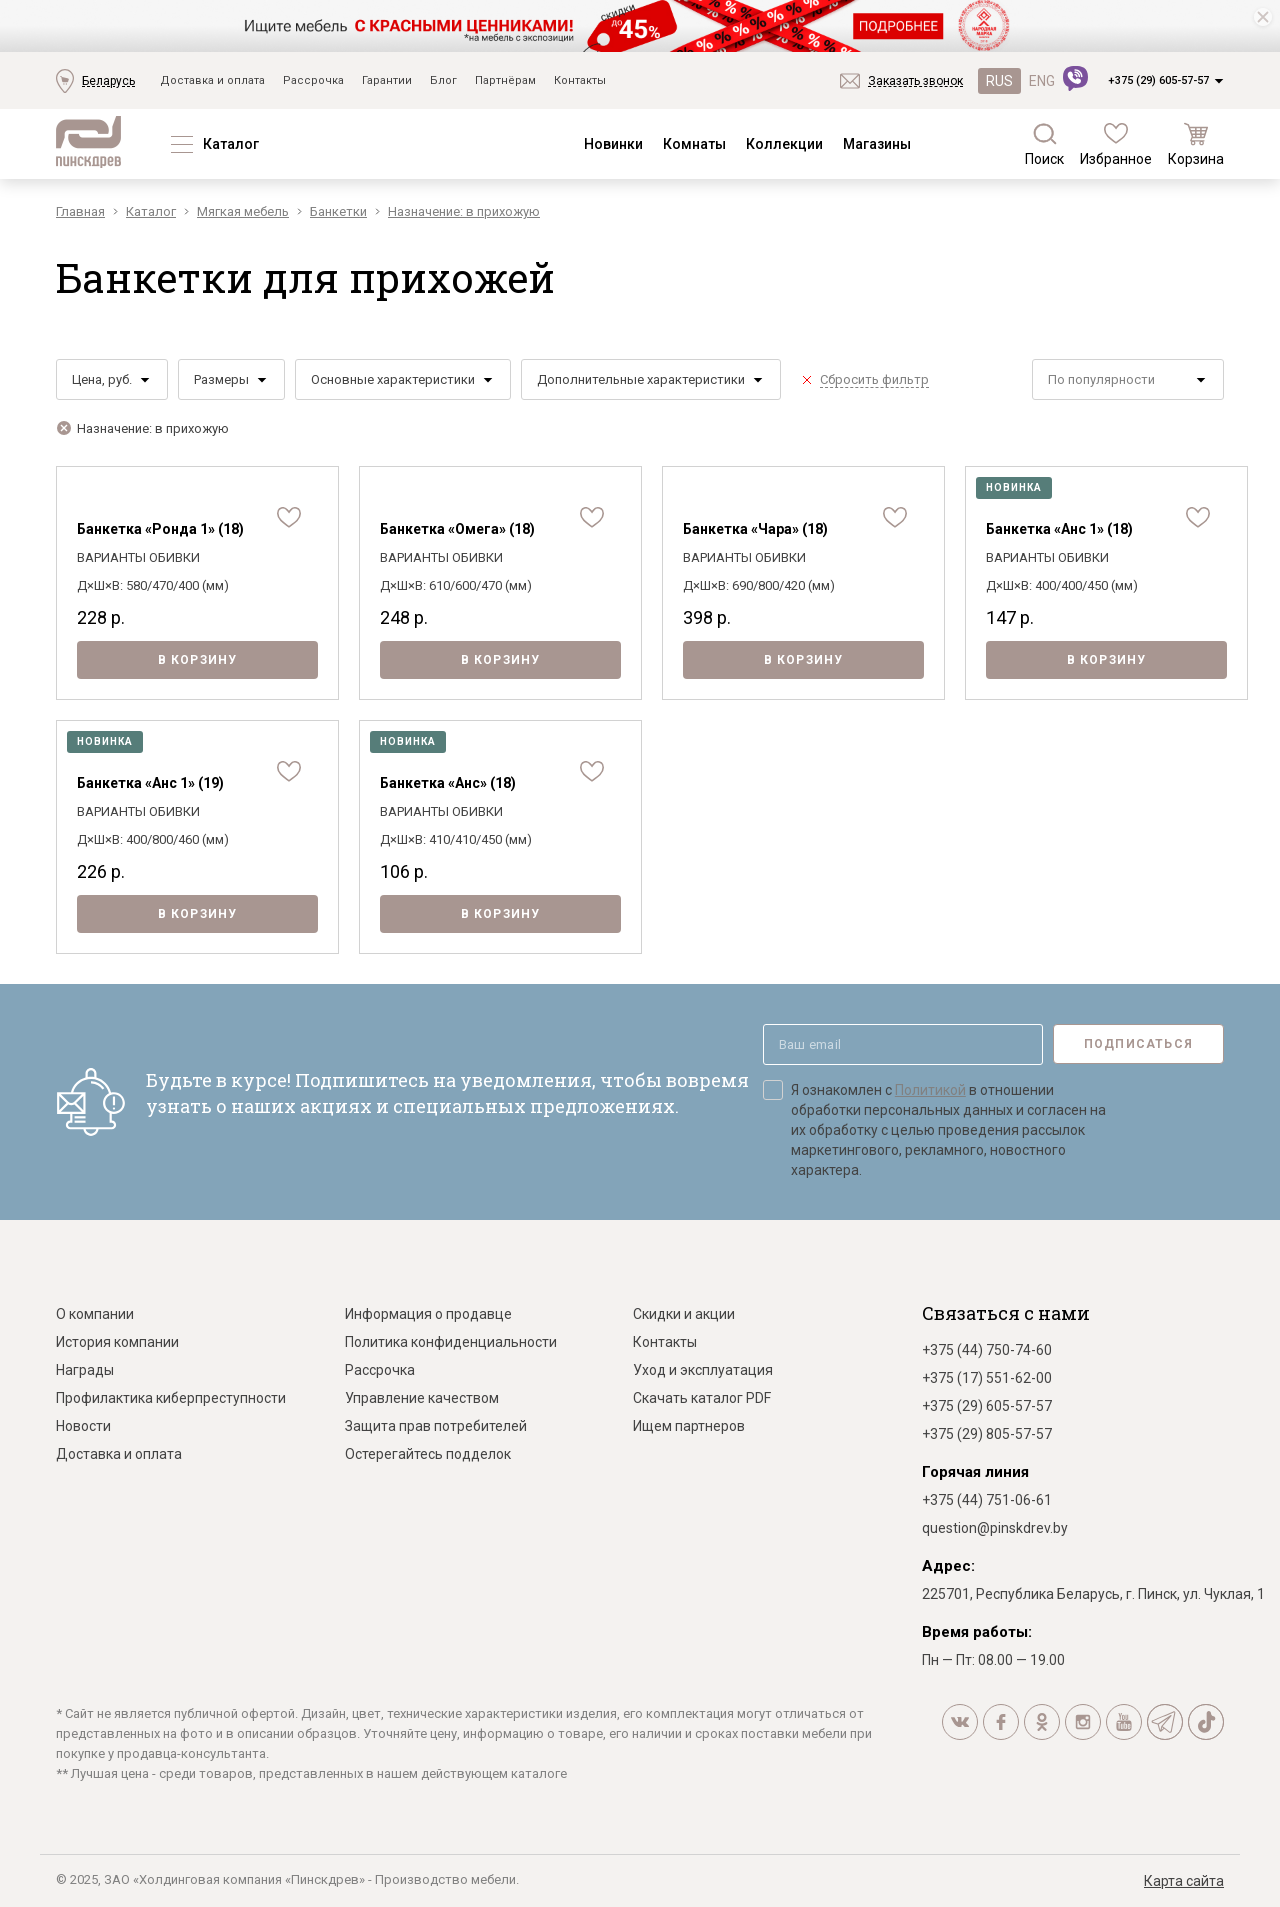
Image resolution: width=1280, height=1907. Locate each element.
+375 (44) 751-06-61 (987, 1500)
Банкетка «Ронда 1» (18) (160, 529)
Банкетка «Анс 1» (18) (1059, 529)
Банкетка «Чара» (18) (755, 529)
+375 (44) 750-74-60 (987, 1350)
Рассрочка (313, 80)
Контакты (580, 80)
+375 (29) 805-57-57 (987, 1434)
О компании (95, 1314)
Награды (85, 1370)
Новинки (613, 144)
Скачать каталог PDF (702, 1398)
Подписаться (1138, 1044)
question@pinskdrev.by (995, 1528)
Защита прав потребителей (436, 1426)
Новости (83, 1426)
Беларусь (108, 81)
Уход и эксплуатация (703, 1370)
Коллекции (784, 144)
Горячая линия (975, 1472)
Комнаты (694, 144)
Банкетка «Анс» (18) (448, 783)
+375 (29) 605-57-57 (1158, 80)
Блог (443, 80)
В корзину (198, 660)
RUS (999, 81)
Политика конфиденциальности (451, 1342)
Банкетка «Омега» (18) (457, 529)
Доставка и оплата (212, 80)
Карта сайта (1184, 1881)
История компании (117, 1342)
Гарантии (387, 80)
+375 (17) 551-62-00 (987, 1378)
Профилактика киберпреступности (171, 1398)
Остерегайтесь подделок (428, 1454)
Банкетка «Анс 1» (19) (150, 783)
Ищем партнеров (689, 1426)
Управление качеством (422, 1398)
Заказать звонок (915, 81)
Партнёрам (505, 80)
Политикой (930, 1090)
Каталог (231, 144)
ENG (1042, 81)
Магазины (877, 144)
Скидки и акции (684, 1314)
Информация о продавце (428, 1314)
